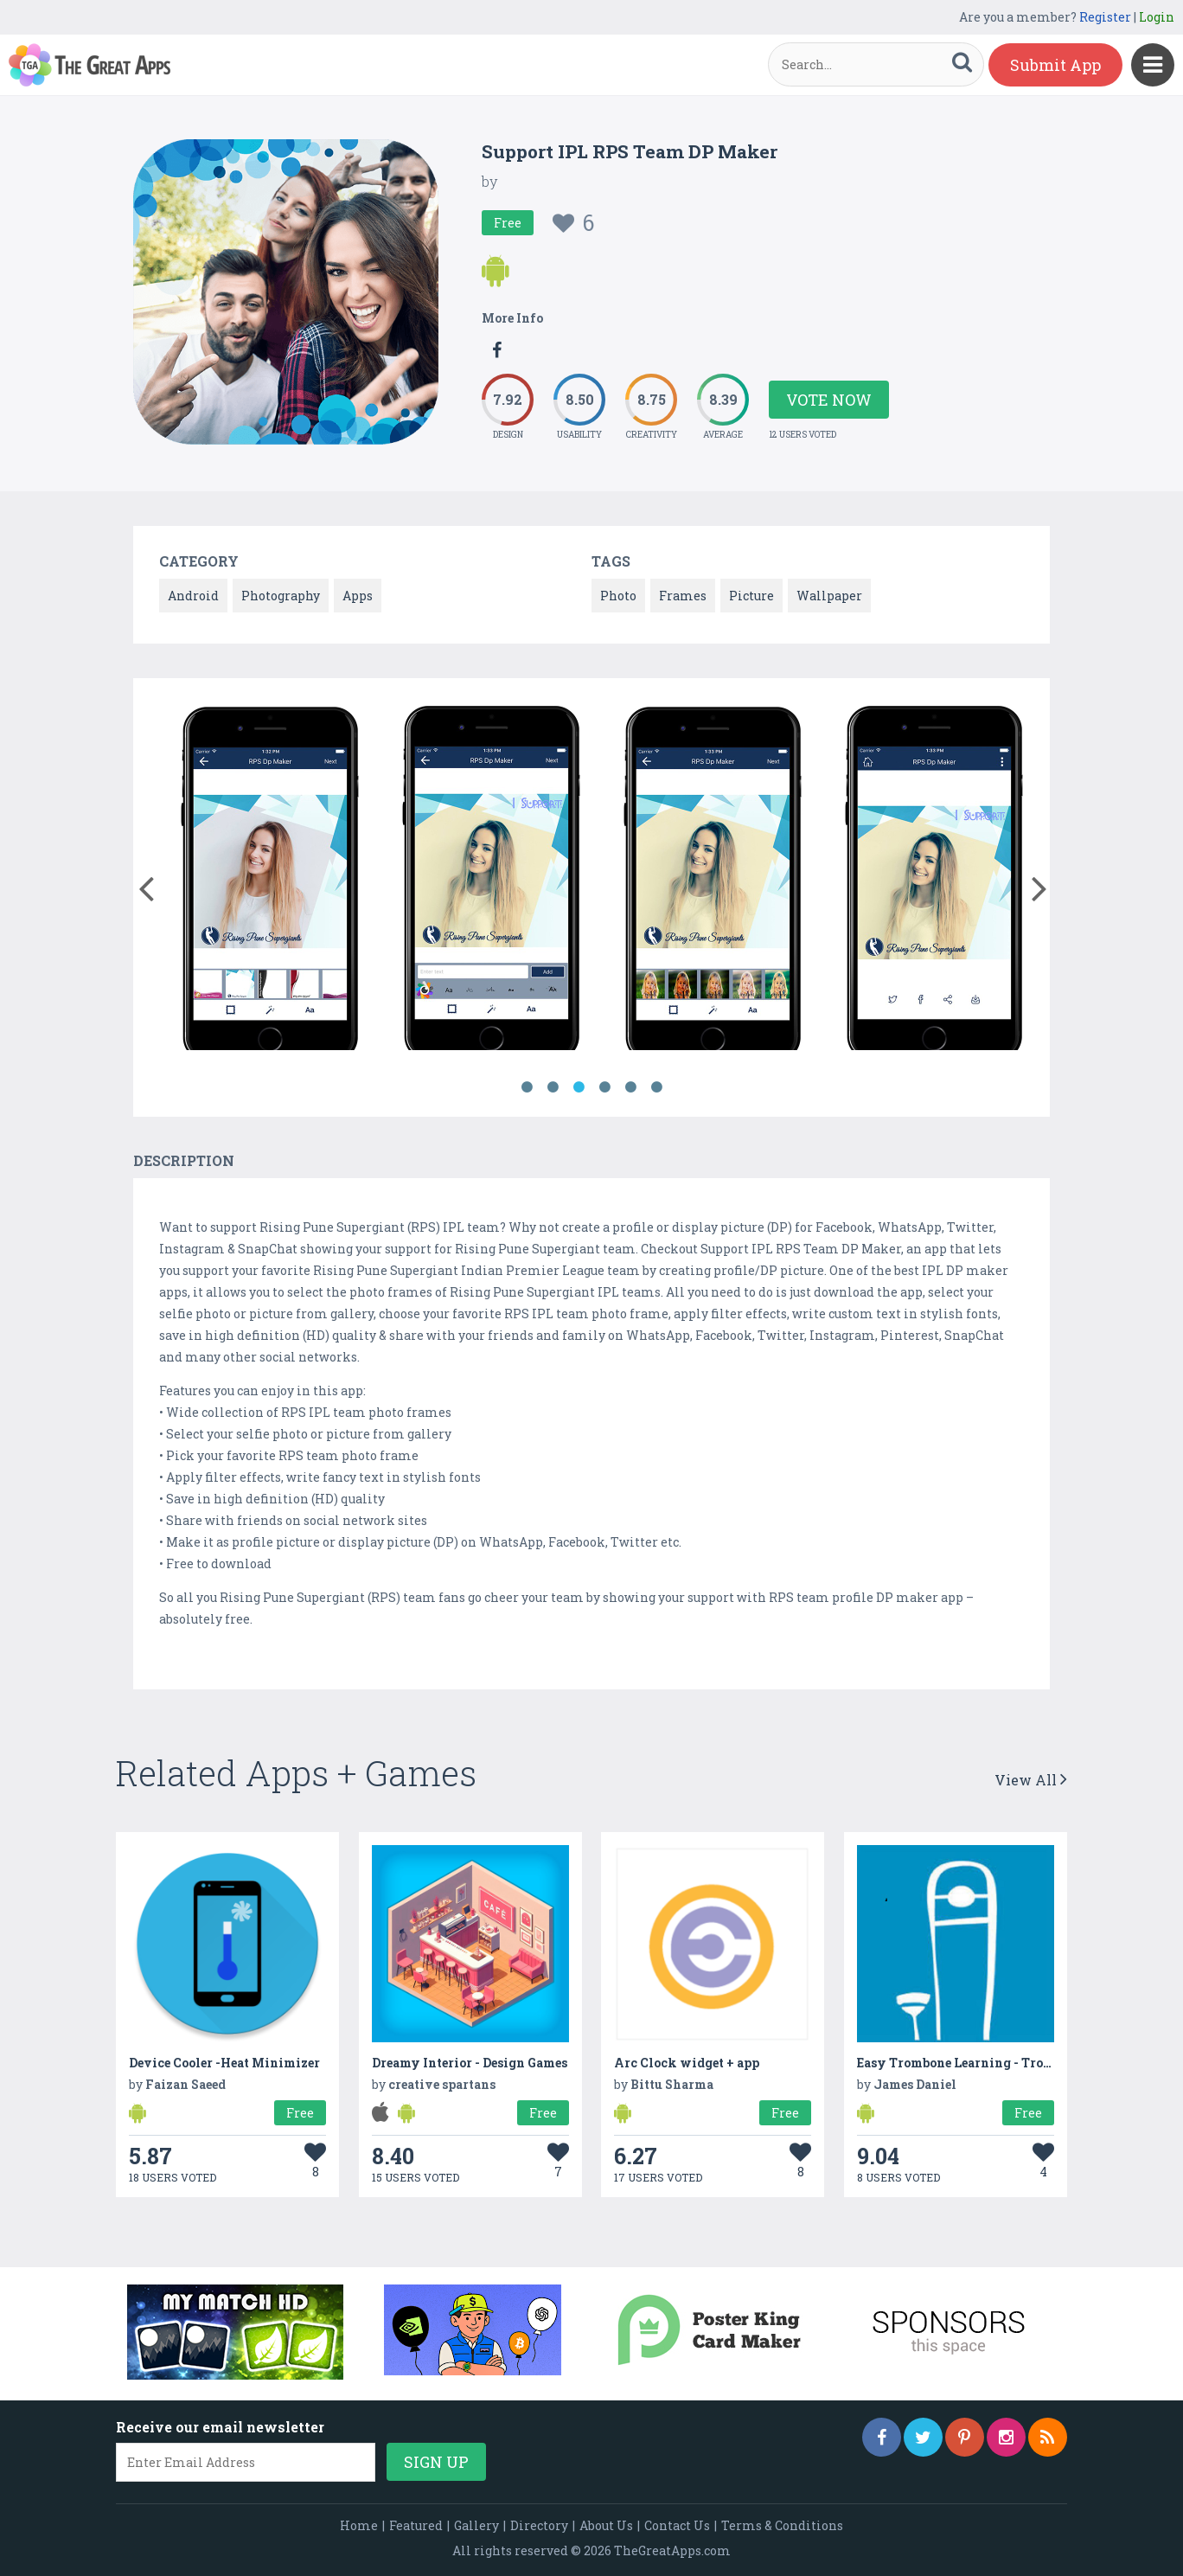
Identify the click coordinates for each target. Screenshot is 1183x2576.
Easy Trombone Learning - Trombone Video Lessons (1015, 2062)
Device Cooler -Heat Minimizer (224, 2062)
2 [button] (552, 1087)
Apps (357, 595)
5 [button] (630, 1087)
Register (1105, 17)
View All (1030, 1780)
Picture (751, 595)
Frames (683, 595)
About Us (606, 2525)
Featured (416, 2525)
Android (193, 595)
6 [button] (656, 1087)
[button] (146, 885)
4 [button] (604, 1087)
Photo (618, 595)
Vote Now (829, 399)
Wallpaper (829, 595)
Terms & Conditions (782, 2525)
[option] (269, 880)
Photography (280, 595)
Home (359, 2525)
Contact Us (677, 2525)
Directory (539, 2525)
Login (1156, 17)
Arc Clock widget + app (686, 2062)
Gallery (476, 2525)
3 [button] (578, 1087)
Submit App (1055, 64)
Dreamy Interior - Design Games (469, 2062)
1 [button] (526, 1087)
